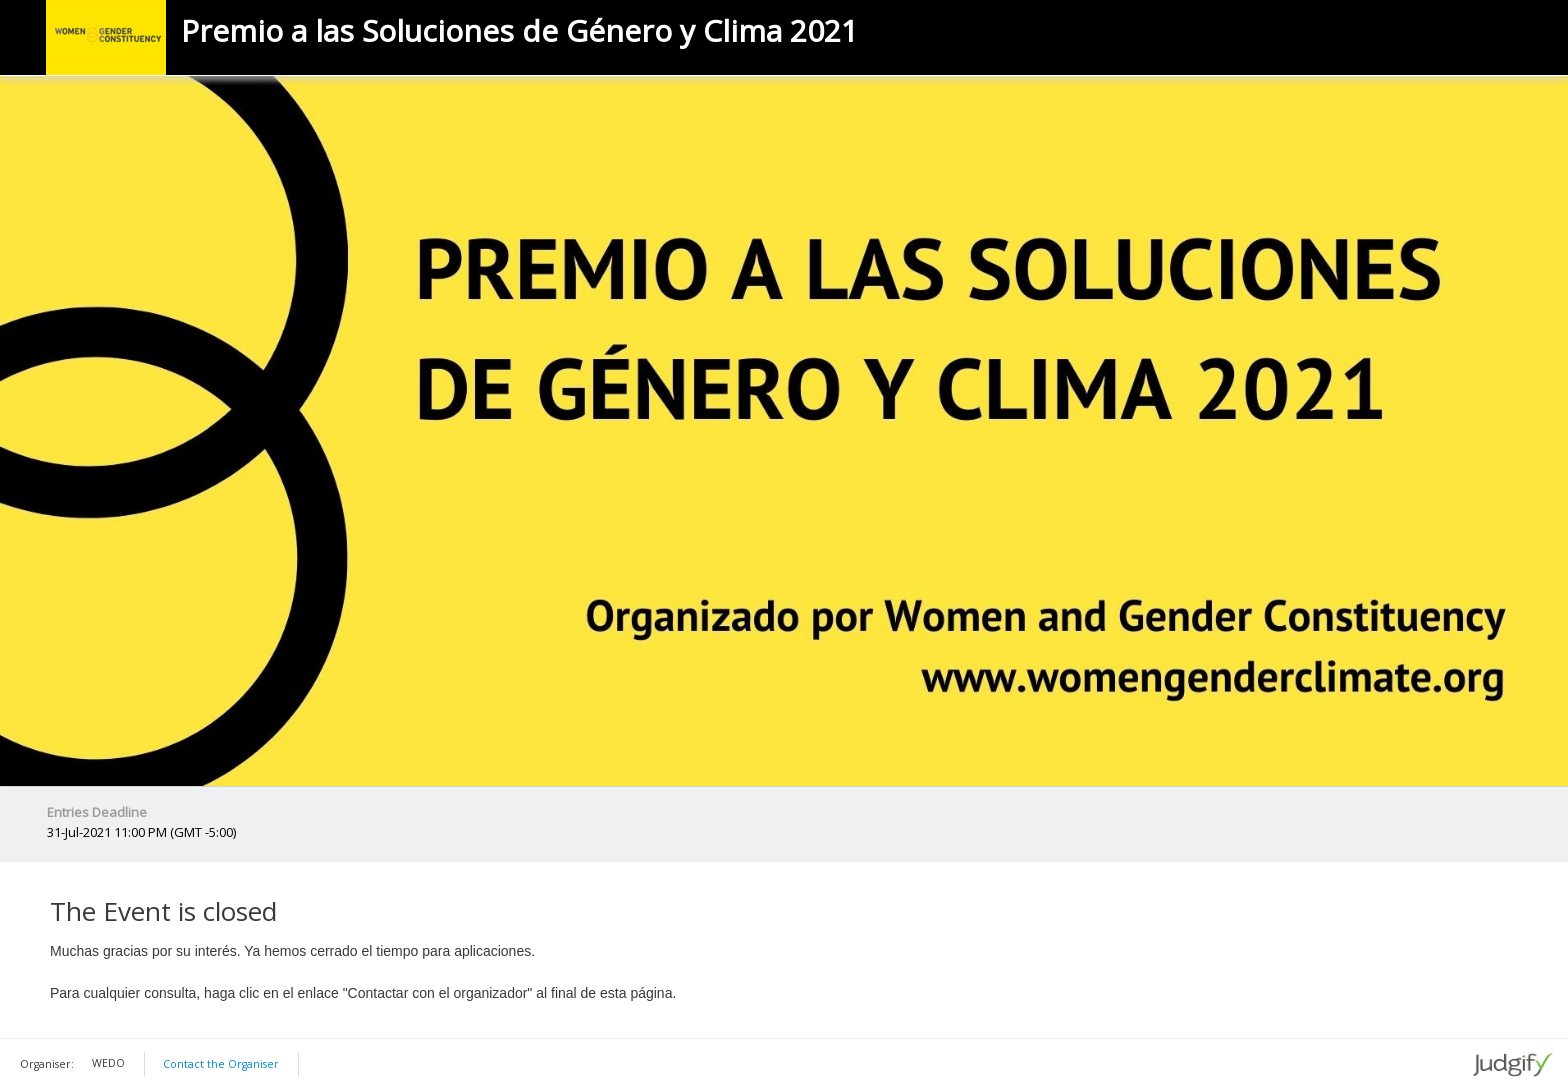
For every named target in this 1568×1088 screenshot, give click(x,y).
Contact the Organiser (221, 1064)
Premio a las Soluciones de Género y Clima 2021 (519, 31)
